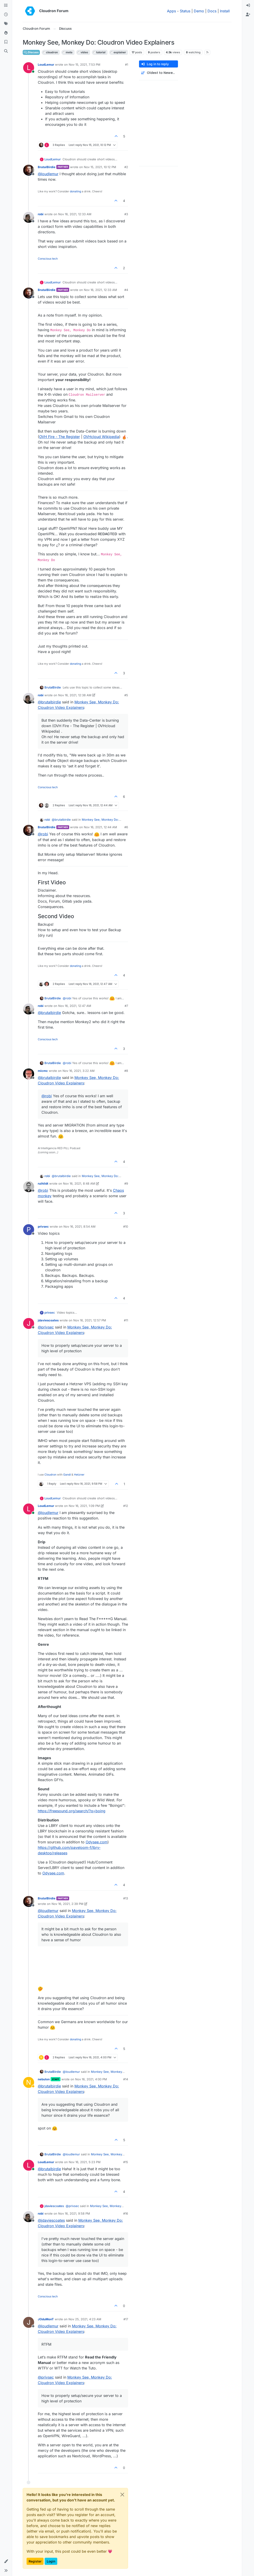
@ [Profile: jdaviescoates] (51, 2220)
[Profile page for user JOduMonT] (28, 2322)
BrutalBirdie (46, 167)
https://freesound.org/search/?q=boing (71, 1811)
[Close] (122, 2494)
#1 (126, 64)
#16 (125, 2213)
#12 (125, 1506)
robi (41, 214)
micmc (43, 1071)
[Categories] (6, 5)
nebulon (44, 2079)
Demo (199, 11)
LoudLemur (46, 64)
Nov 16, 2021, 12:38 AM (74, 695)
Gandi (67, 1474)
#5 (126, 695)
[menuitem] (248, 5)
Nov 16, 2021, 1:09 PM (84, 1506)
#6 (126, 827)
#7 (126, 1006)
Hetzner (79, 1474)
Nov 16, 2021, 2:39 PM (67, 1904)
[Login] (248, 5)
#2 (126, 167)
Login (51, 2561)
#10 (125, 1226)
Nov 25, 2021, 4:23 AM (84, 2319)
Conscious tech (48, 258)
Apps (171, 11)
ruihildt (43, 1183)
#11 (126, 1320)
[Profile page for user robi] (28, 217)
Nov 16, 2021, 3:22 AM (79, 1071)
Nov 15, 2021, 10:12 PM (100, 167)
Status (185, 11)
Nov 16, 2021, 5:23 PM (85, 2162)
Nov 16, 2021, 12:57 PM (89, 1320)
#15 (125, 2162)
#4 (126, 290)
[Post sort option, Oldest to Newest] (158, 72)
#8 (126, 1071)
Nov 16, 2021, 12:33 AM (74, 214)
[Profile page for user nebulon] (28, 2082)
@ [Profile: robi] (43, 834)
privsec (43, 1226)
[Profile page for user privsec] (28, 1229)
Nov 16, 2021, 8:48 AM (79, 1183)
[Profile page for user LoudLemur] (28, 67)
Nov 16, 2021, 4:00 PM (91, 2079)
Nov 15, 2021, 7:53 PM (84, 64)
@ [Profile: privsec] (46, 1327)
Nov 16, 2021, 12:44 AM (100, 827)
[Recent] (6, 14)
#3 (126, 214)
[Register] (248, 14)
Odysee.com (96, 1842)
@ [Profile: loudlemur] (48, 174)
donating (75, 191)
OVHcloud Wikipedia (101, 436)
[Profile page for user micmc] (28, 1073)
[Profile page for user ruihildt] (28, 1186)
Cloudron (50, 1474)
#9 (126, 1183)
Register (35, 2561)
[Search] (6, 51)
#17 (125, 2319)
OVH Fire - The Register (59, 436)
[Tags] (6, 23)
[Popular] (6, 33)
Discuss (31, 52)
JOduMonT (46, 2319)
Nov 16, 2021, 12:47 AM (74, 1006)
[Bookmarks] (6, 42)
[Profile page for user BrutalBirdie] (28, 170)
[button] (6, 2561)
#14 (125, 2079)
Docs (212, 11)
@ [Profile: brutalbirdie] (49, 702)
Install (225, 11)
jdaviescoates (48, 1320)
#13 (125, 1898)
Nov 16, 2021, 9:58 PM (74, 2213)
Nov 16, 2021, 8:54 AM (79, 1226)
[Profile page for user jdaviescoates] (28, 1323)
